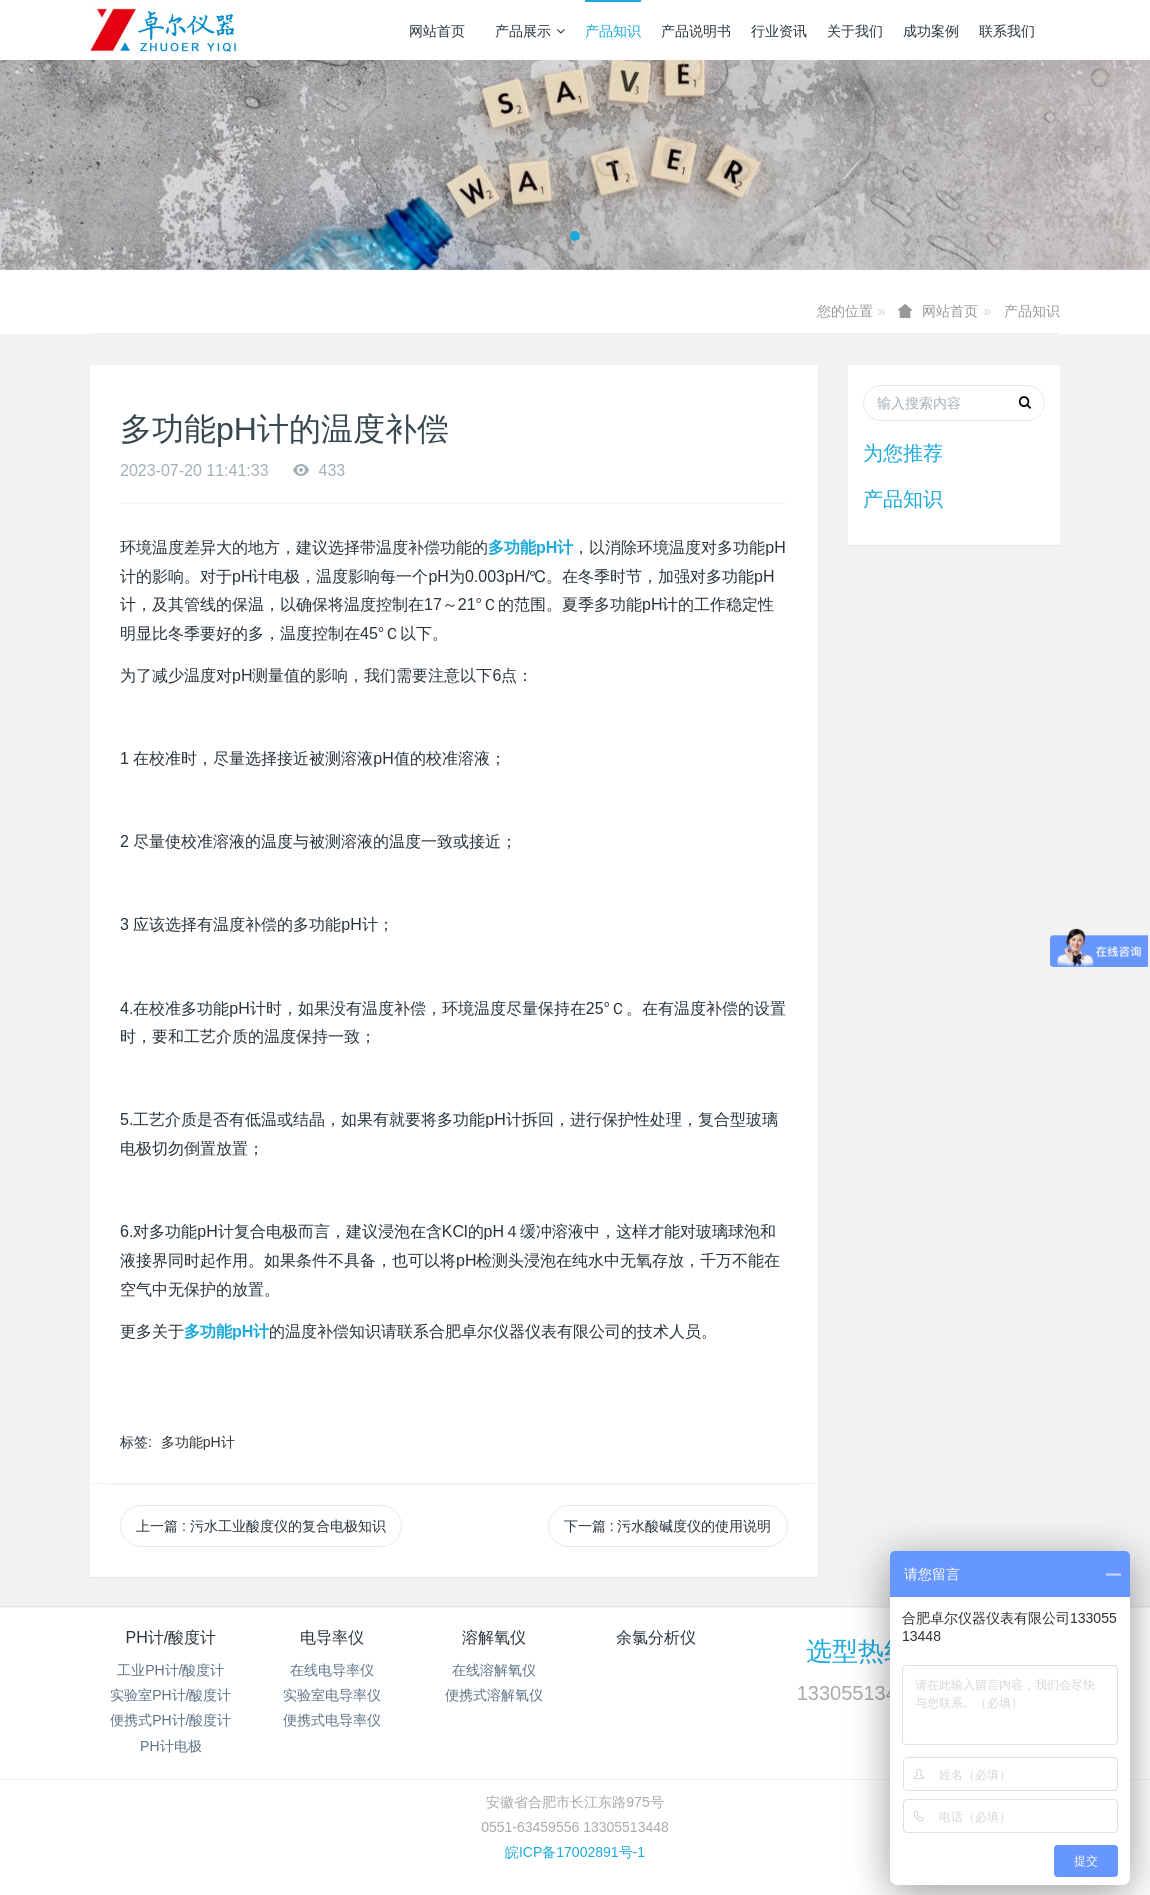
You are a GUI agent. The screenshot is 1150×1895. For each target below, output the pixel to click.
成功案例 (931, 31)
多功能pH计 (198, 1442)
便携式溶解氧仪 (494, 1695)
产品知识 (613, 31)
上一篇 (261, 1526)
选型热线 (858, 1651)
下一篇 (668, 1526)
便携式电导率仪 (332, 1720)
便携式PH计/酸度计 (170, 1720)
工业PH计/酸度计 (170, 1670)
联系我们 (1007, 31)
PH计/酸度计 (170, 1637)
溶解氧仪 (494, 1637)
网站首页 (437, 31)
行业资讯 (779, 31)
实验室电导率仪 (332, 1695)
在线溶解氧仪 (494, 1670)
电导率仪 (332, 1637)
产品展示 (530, 31)
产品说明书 (696, 31)
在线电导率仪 (332, 1670)
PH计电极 (170, 1746)
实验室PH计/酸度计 (170, 1695)
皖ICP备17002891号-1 (575, 1852)
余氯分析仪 (656, 1637)
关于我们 (855, 31)
